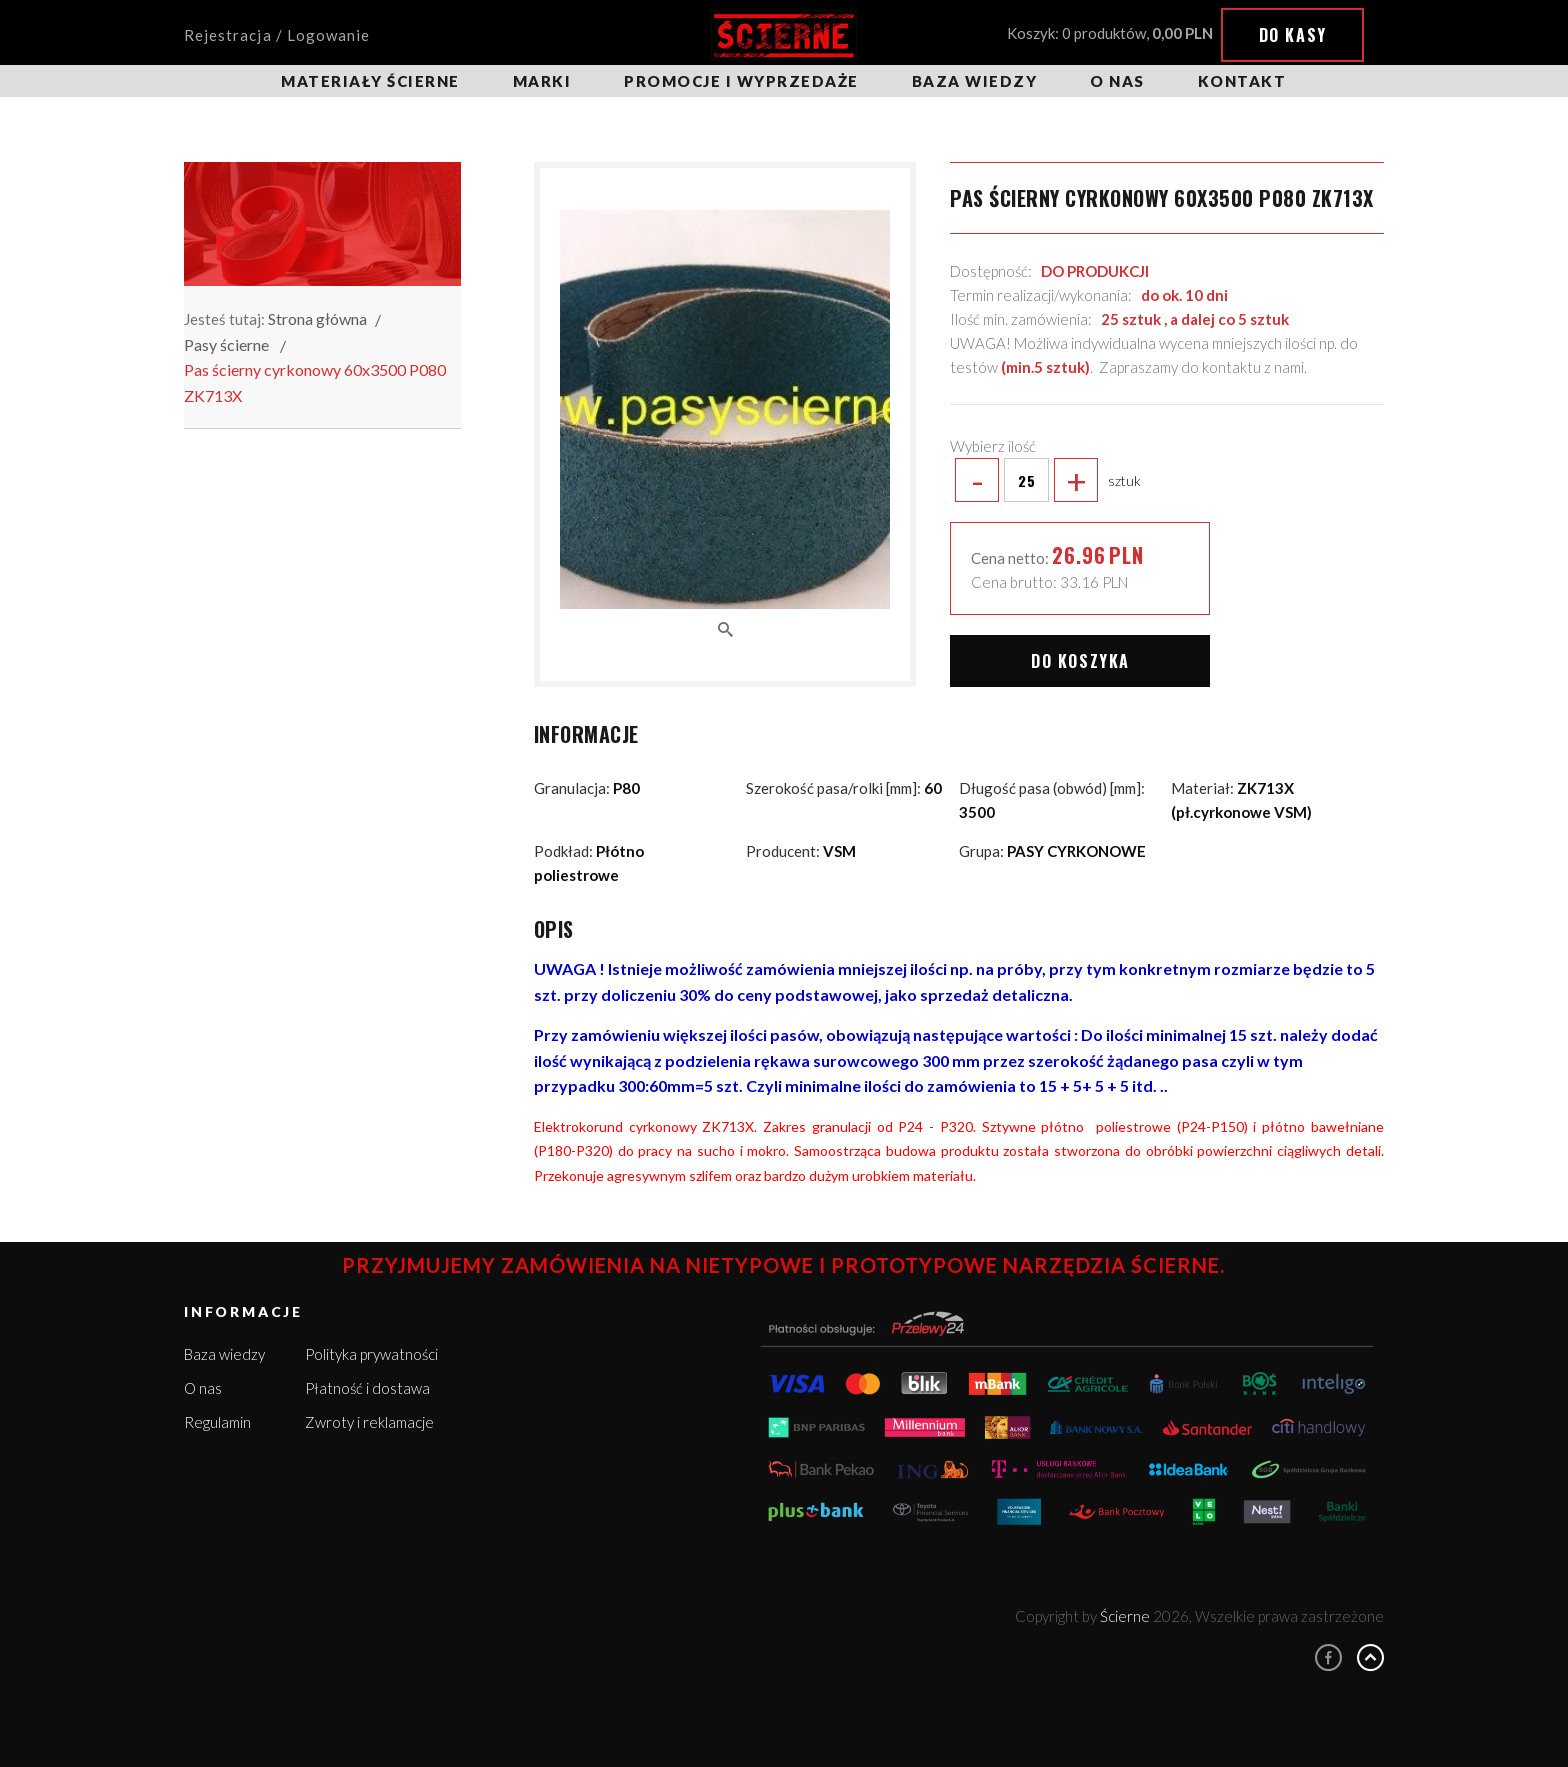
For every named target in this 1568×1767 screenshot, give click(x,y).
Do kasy (1293, 35)
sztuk (1045, 480)
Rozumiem (1398, 1715)
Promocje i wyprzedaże (741, 81)
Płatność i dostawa (367, 1388)
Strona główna (317, 318)
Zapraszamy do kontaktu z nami (1201, 367)
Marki (542, 81)
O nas (1117, 81)
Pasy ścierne (226, 344)
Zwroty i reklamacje (369, 1422)
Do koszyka (1080, 661)
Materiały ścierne (370, 81)
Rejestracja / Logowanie (277, 35)
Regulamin (217, 1422)
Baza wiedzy (975, 81)
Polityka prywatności (371, 1354)
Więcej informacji (1370, 1677)
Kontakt (1242, 81)
